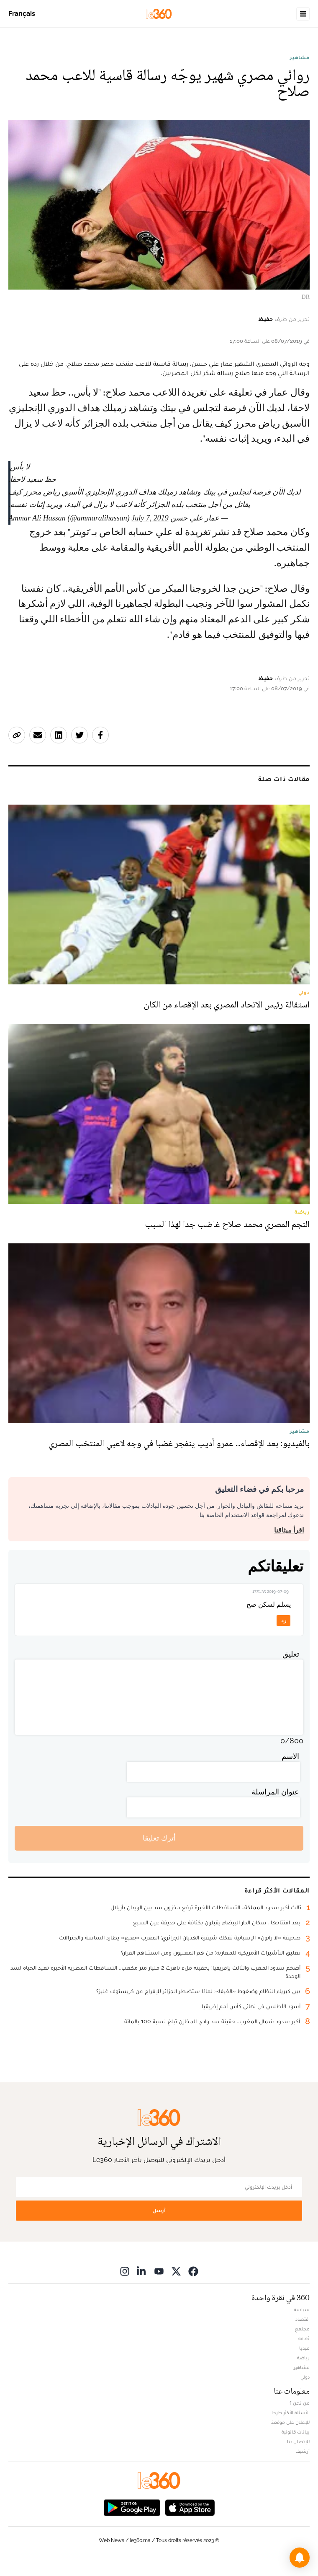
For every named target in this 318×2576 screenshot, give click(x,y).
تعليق (290, 1653)
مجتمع (302, 2329)
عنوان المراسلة (275, 1791)
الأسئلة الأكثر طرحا (291, 2412)
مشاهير (300, 57)
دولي (305, 2377)
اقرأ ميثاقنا (289, 1530)
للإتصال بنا (298, 2441)
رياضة (303, 2358)
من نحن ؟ (300, 2403)
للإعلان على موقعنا (290, 2422)
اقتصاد (302, 2319)
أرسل (159, 2210)
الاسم (290, 1756)
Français (21, 14)
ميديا (304, 2348)
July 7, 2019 (149, 518)
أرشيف (302, 2451)
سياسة (302, 2309)
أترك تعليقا (159, 1837)
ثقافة (304, 2338)
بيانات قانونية (296, 2432)
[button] (300, 2558)
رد (283, 1620)
